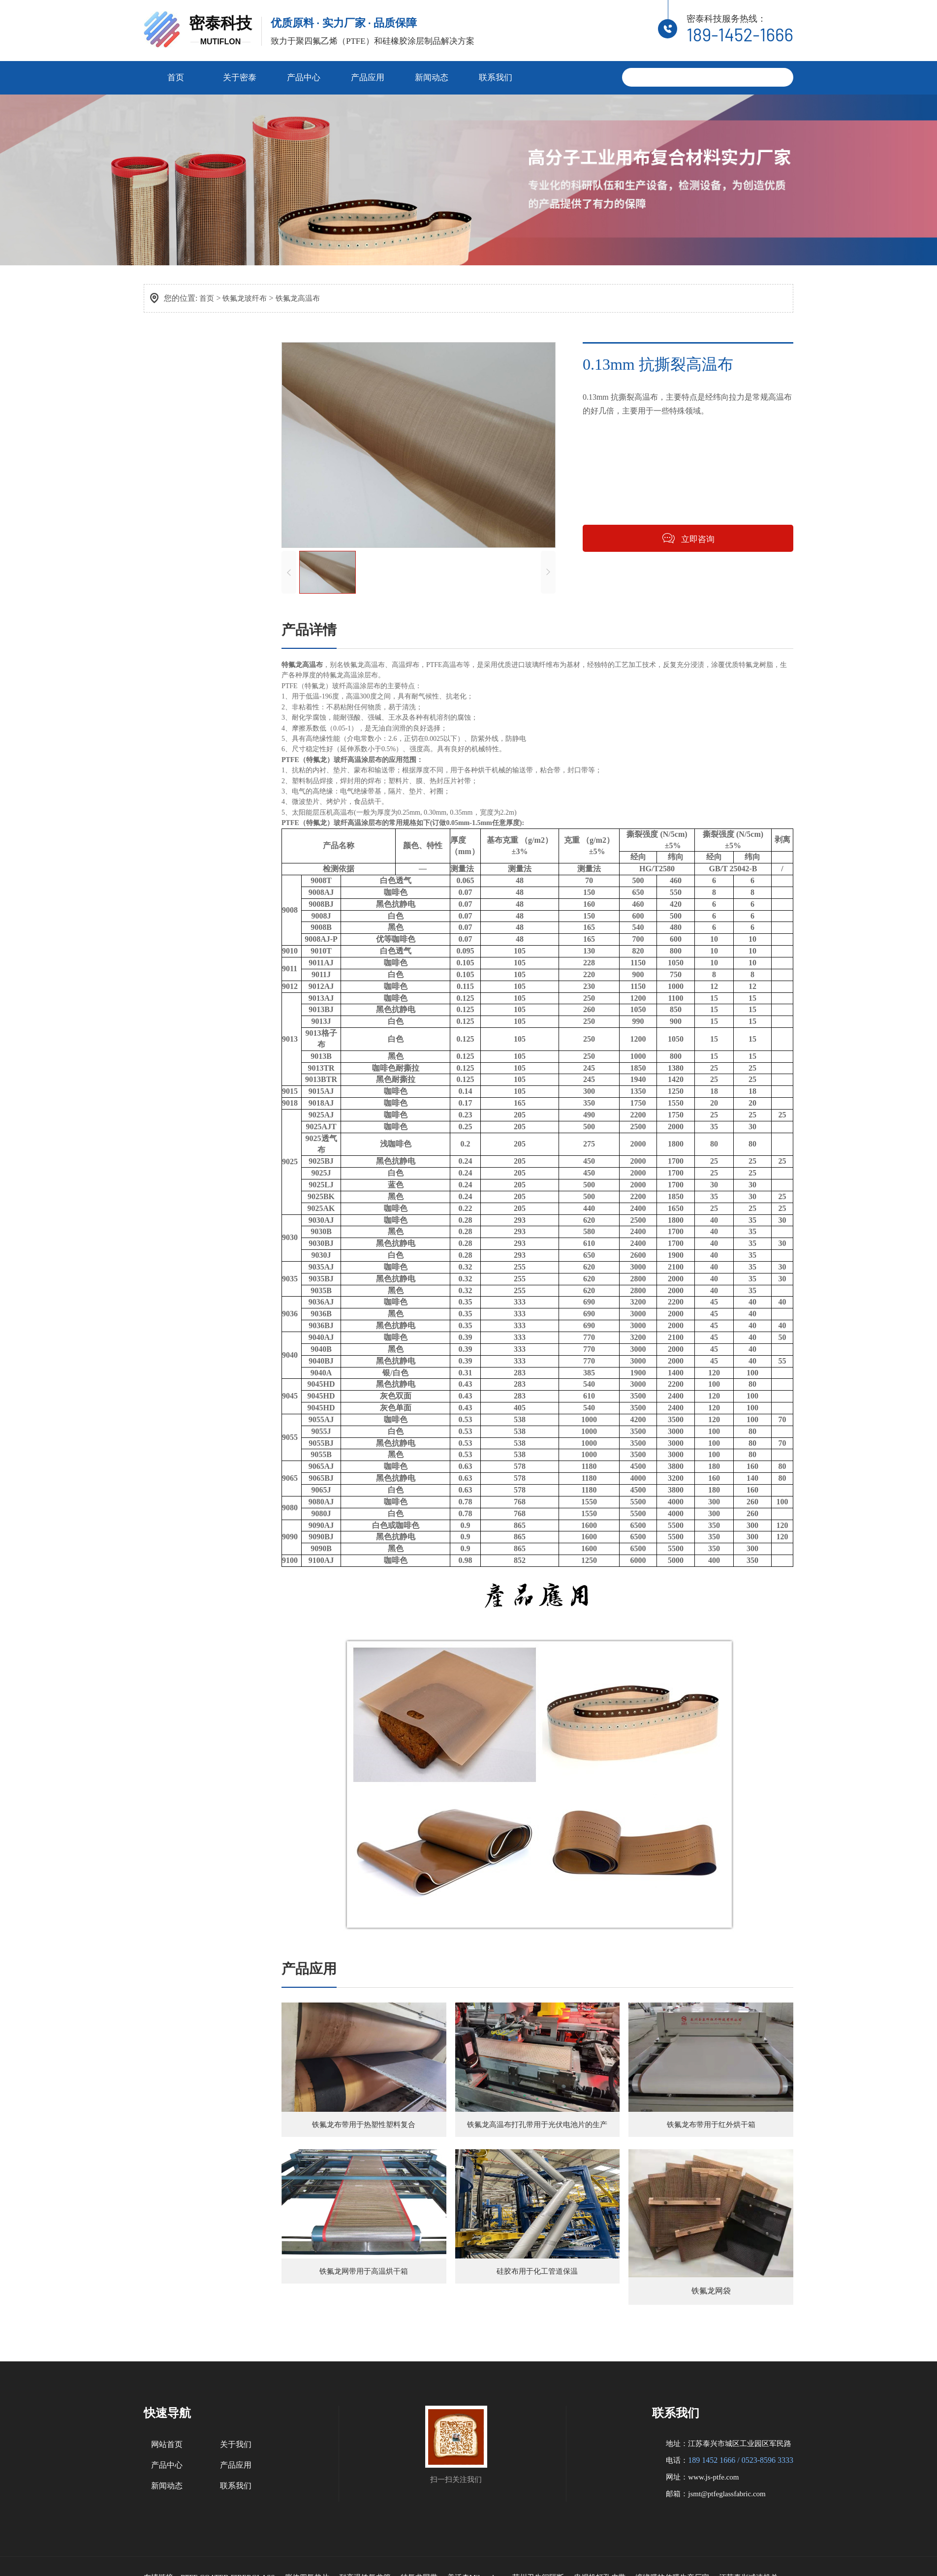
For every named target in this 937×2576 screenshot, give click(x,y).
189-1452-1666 (740, 33)
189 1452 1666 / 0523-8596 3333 (740, 2479)
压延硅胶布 (180, 665)
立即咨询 (701, 542)
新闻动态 (431, 75)
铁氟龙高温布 (303, 295)
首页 (175, 75)
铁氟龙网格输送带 (191, 496)
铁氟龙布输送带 (187, 473)
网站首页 (167, 2463)
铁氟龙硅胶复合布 (191, 584)
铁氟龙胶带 (180, 451)
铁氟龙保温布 (184, 562)
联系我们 (495, 75)
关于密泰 (239, 75)
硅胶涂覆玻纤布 (187, 643)
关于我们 (235, 2463)
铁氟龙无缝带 (184, 540)
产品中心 (303, 75)
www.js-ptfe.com (713, 2496)
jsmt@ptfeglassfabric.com (727, 2513)
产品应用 (367, 75)
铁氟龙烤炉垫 (184, 518)
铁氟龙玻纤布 (247, 295)
